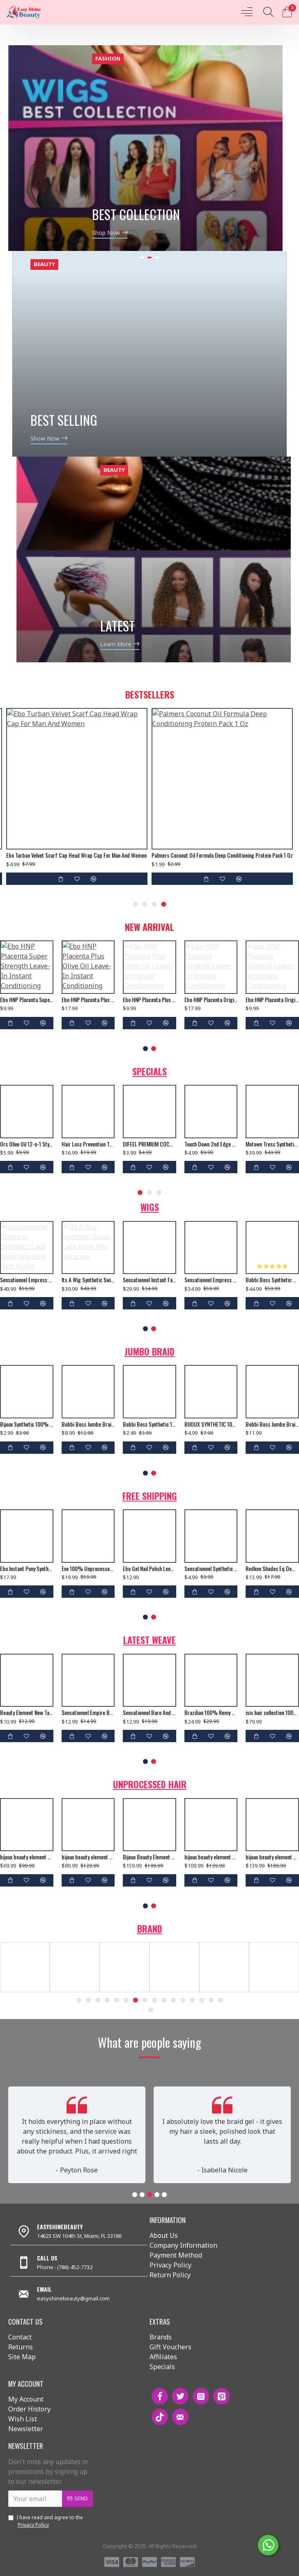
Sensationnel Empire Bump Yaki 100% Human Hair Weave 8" (88, 1712)
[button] (135, 904)
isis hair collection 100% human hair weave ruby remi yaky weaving (272, 1712)
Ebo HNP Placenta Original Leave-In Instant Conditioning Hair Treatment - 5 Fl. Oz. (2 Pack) (211, 999)
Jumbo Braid (149, 1351)
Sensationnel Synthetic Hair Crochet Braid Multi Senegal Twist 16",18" (211, 1568)
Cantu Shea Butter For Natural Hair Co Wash (272, 1144)
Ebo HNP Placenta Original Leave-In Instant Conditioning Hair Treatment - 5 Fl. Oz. (272, 999)
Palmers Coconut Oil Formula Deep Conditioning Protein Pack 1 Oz (222, 855)
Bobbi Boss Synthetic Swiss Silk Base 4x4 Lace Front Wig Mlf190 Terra (272, 1279)
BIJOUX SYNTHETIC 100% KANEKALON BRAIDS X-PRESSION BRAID (211, 1424)
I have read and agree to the (45, 2521)
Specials (149, 1071)
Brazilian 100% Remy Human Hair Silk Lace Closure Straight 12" (211, 1712)
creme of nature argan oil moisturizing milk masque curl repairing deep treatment (211, 1144)
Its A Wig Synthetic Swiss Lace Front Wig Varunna (88, 1279)
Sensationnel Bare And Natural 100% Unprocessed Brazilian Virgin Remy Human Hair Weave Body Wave (149, 1712)
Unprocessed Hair (149, 1784)
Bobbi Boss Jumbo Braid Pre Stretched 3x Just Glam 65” (88, 1424)
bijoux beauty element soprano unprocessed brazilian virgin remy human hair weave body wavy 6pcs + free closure (88, 1857)
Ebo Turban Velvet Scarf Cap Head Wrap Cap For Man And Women (76, 855)
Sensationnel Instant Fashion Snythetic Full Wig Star (149, 1279)
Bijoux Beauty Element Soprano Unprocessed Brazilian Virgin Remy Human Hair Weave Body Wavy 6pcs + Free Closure (149, 1857)
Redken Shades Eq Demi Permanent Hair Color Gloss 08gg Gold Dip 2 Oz (272, 1568)
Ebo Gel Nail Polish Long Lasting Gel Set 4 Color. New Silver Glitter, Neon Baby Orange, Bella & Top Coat (149, 1568)
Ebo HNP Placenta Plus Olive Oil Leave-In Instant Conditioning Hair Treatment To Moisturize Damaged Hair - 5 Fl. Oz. (149, 999)
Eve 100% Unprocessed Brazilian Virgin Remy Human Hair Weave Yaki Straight (88, 1568)
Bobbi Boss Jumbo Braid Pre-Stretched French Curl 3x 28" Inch (272, 1424)
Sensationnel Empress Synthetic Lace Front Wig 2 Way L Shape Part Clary (211, 1279)
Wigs (149, 1207)
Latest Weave (149, 1639)
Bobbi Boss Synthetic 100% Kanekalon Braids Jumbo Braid (149, 1424)
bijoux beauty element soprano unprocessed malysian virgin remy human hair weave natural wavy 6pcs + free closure (88, 1144)
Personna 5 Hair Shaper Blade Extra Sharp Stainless (149, 1144)
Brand (149, 1928)
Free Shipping (149, 1495)
